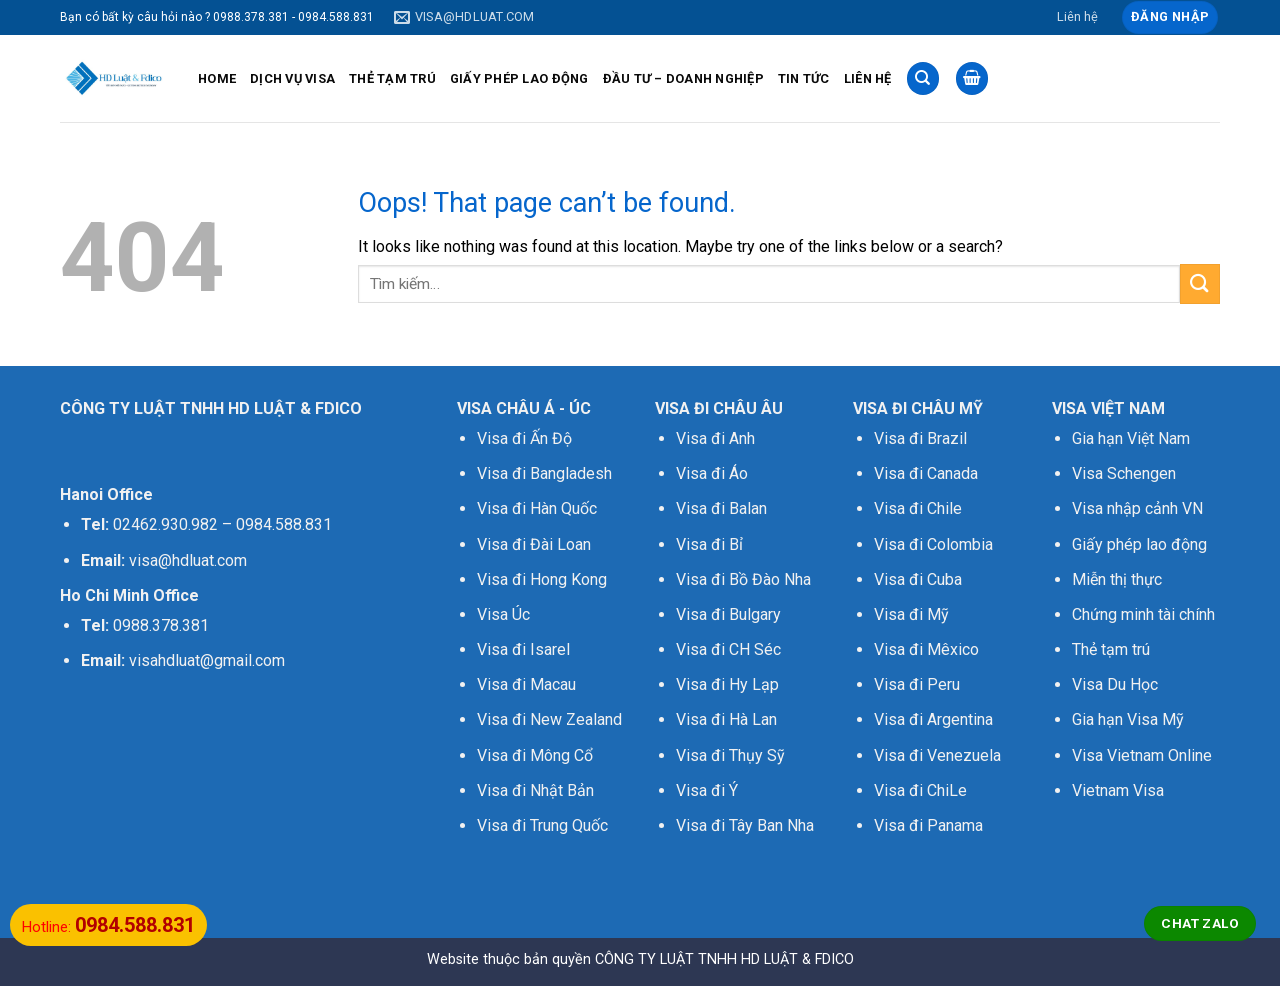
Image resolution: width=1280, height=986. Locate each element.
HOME (217, 78)
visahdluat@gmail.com (207, 660)
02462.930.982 (165, 524)
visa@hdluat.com (188, 560)
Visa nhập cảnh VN (1137, 508)
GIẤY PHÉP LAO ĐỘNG (519, 78)
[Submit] (1200, 283)
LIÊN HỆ (868, 78)
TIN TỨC (804, 78)
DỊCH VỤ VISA (292, 78)
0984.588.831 (284, 524)
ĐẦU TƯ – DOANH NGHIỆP (683, 78)
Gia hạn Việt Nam (1131, 438)
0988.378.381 (161, 625)
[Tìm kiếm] (923, 78)
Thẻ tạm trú (1111, 649)
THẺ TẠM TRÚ (392, 78)
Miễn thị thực (1117, 579)
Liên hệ (1077, 16)
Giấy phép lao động (1139, 544)
